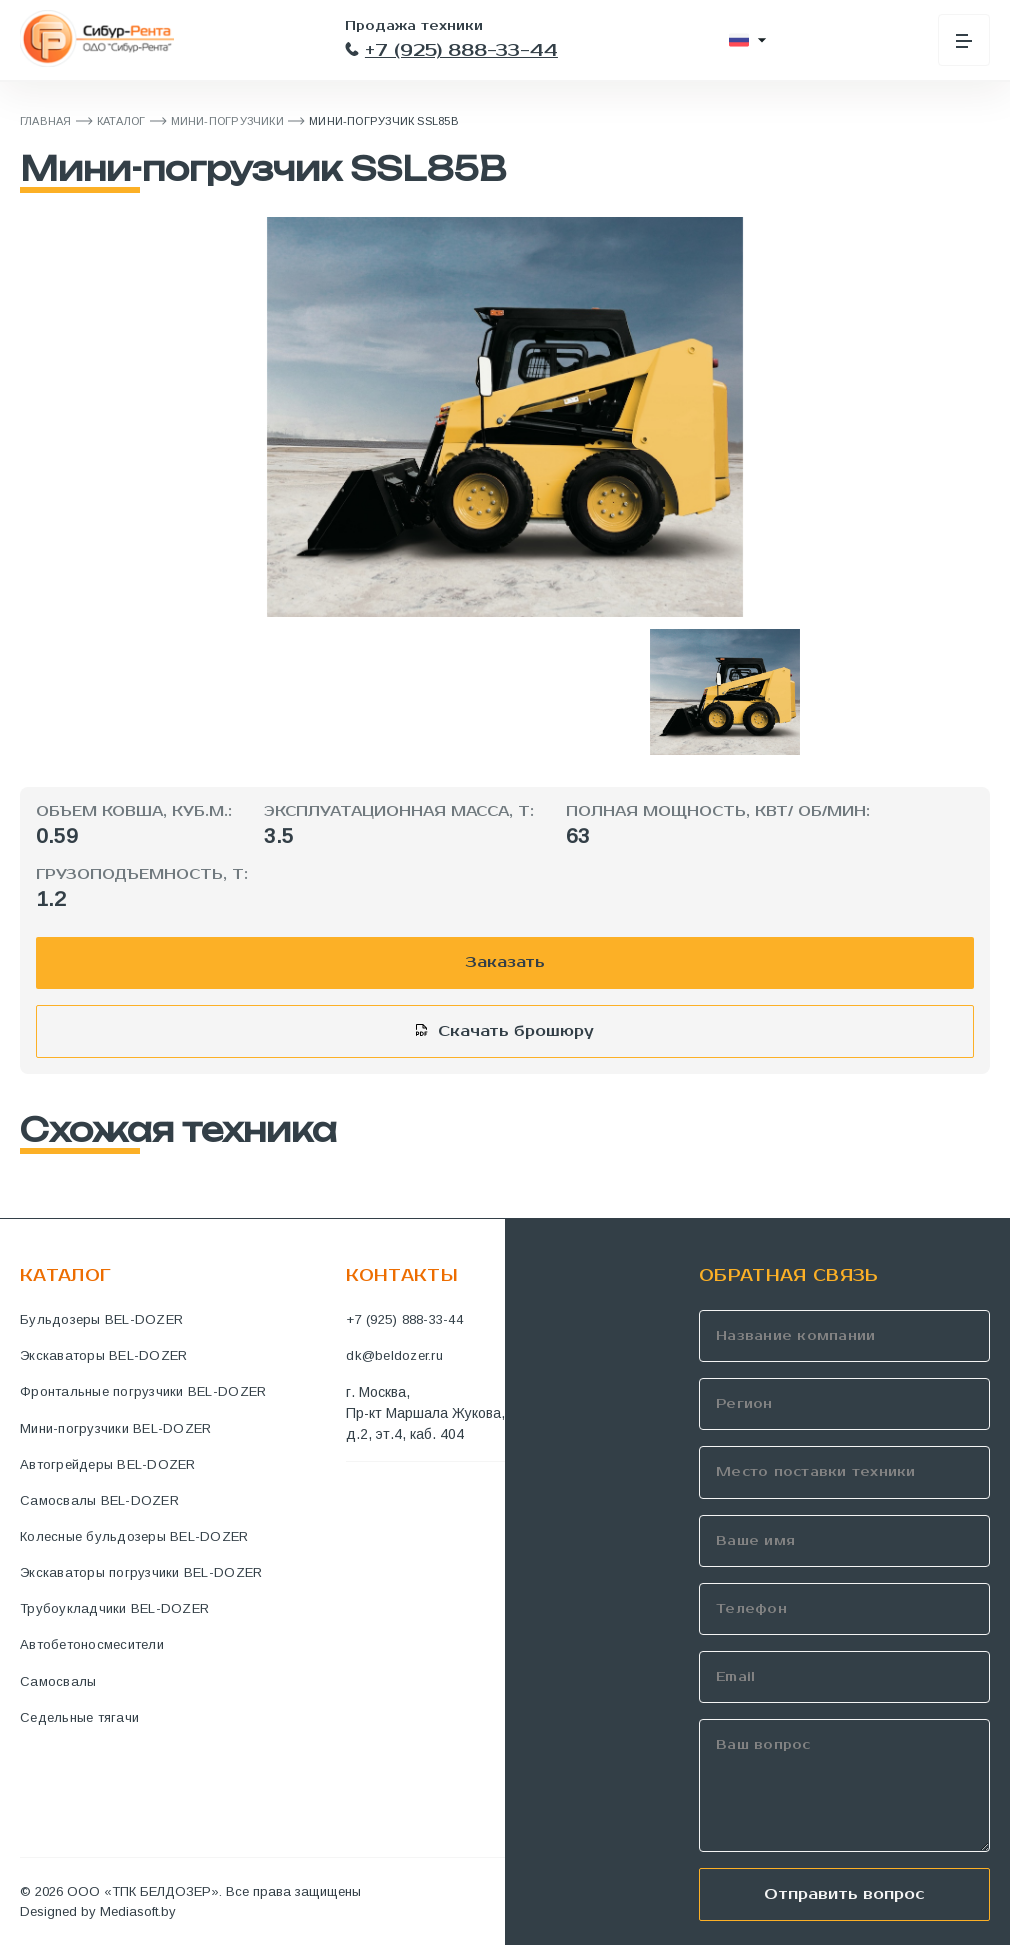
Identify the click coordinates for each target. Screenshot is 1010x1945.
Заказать (505, 962)
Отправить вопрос (844, 1894)
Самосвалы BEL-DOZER (99, 1500)
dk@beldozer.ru (394, 1355)
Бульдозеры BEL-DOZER (101, 1319)
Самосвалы (58, 1681)
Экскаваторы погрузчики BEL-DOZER (141, 1572)
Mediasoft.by (138, 1911)
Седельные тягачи (79, 1717)
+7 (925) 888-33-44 (451, 50)
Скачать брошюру (516, 1031)
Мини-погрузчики (227, 121)
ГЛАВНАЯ (46, 121)
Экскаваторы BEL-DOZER (103, 1355)
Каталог (121, 121)
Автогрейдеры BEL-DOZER (108, 1464)
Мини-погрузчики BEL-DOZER (116, 1428)
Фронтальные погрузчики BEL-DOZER (143, 1391)
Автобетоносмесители (92, 1644)
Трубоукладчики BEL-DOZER (114, 1608)
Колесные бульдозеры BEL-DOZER (134, 1536)
